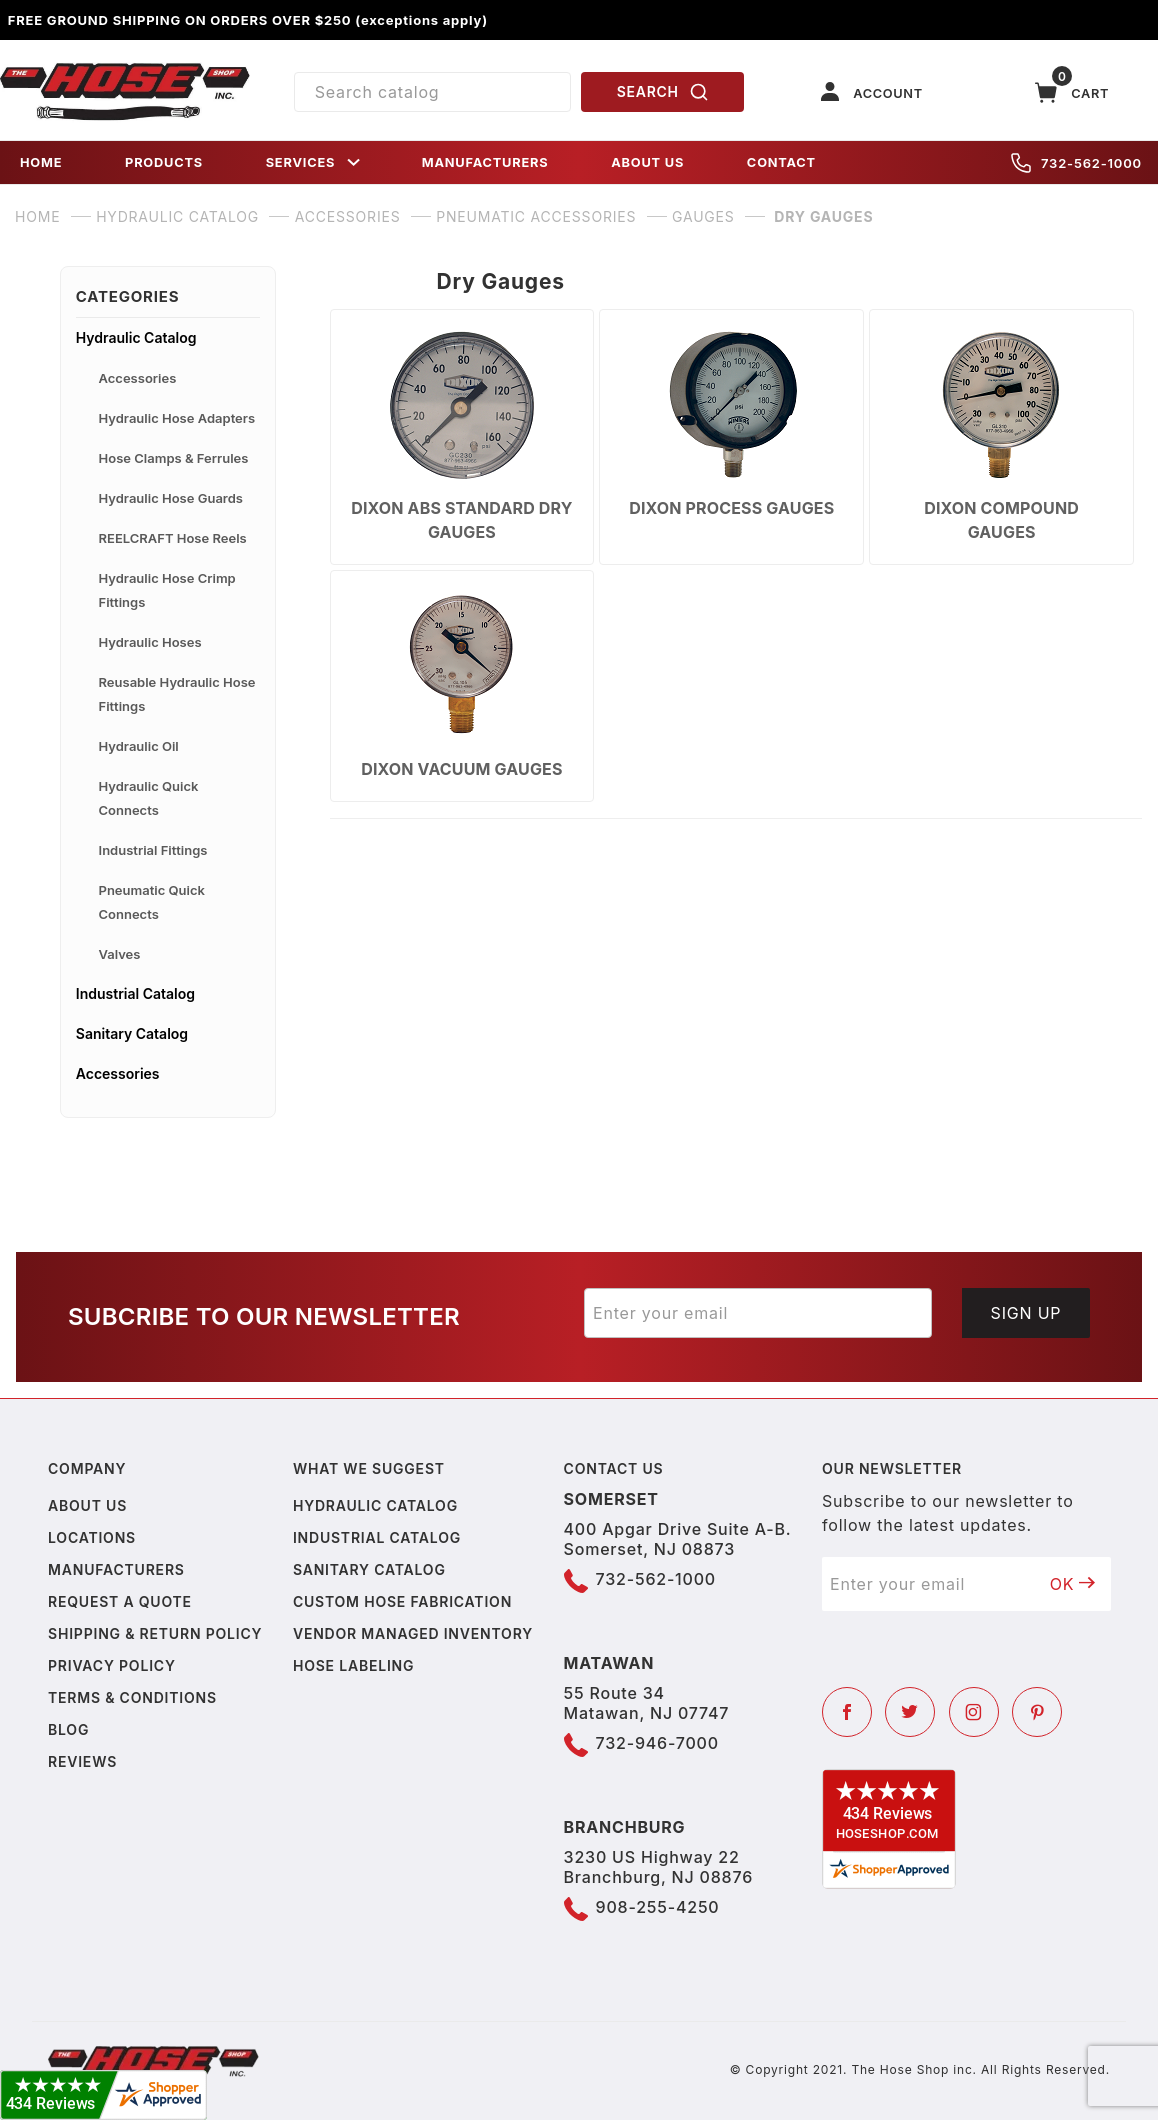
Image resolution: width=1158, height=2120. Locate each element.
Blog (68, 1729)
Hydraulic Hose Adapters (177, 418)
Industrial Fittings (153, 850)
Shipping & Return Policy (155, 1633)
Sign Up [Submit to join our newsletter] (1026, 1313)
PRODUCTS (164, 162)
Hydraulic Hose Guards (171, 498)
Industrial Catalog (135, 993)
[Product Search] (432, 92)
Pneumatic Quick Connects (152, 902)
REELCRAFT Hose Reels (173, 538)
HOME (41, 162)
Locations (92, 1537)
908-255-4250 (658, 1907)
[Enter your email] (758, 1313)
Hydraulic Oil (139, 746)
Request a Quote (120, 1601)
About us (87, 1505)
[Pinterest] (1037, 1712)
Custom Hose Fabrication (402, 1601)
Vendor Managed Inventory (413, 1633)
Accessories (138, 378)
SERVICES (315, 162)
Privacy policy (112, 1665)
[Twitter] (910, 1712)
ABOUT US (647, 162)
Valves (120, 954)
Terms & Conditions (132, 1697)
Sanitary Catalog (132, 1033)
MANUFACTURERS (485, 162)
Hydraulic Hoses (150, 642)
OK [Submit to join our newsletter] (1073, 1584)
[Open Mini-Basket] (1072, 92)
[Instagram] (974, 1712)
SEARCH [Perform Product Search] (663, 92)
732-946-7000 (657, 1743)
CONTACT (781, 162)
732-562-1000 (1076, 163)
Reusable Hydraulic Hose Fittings (177, 694)
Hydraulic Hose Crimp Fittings (167, 590)
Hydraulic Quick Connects (149, 798)
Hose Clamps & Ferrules (174, 458)
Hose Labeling (353, 1665)
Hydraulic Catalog (136, 337)
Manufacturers (116, 1569)
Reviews (82, 1761)
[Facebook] (847, 1712)
